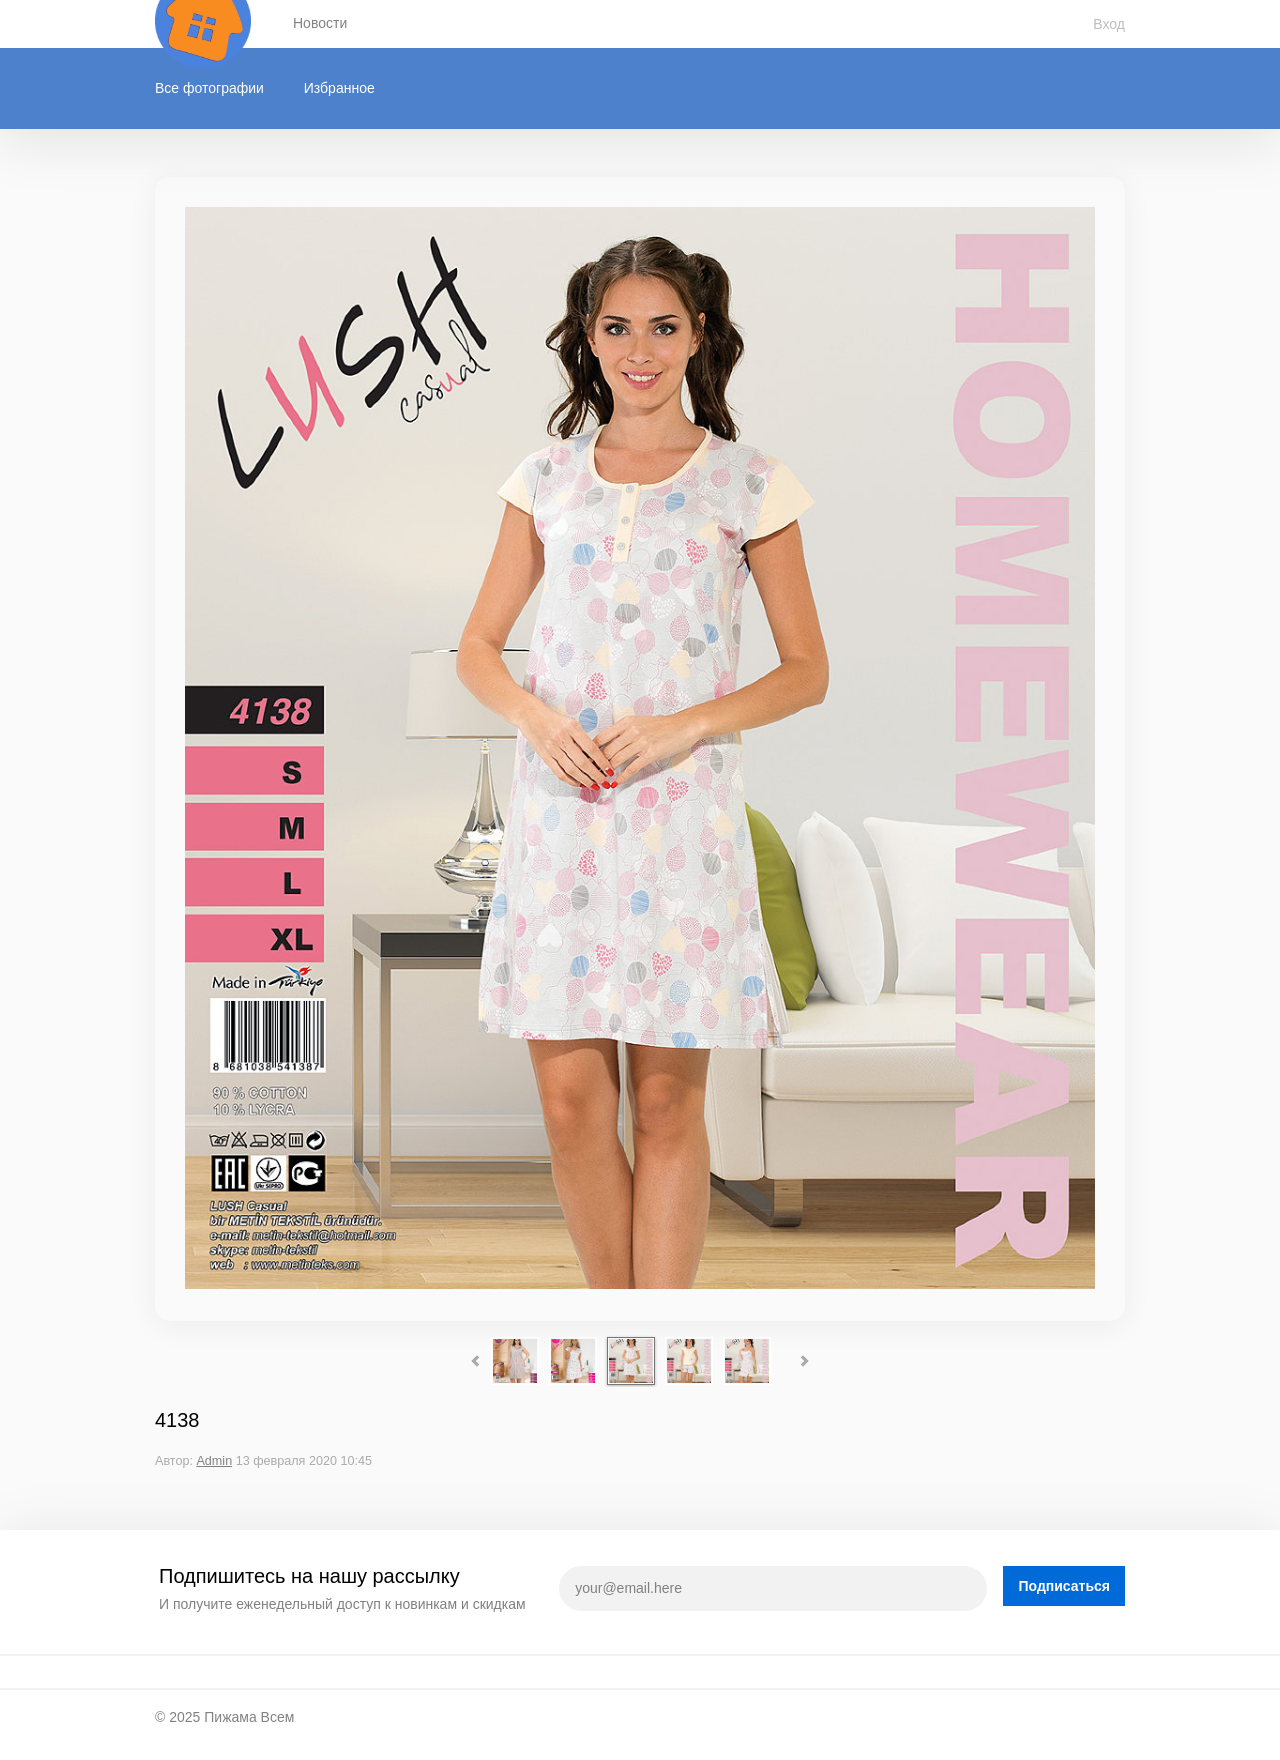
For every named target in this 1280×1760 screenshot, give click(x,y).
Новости (320, 23)
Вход (1109, 24)
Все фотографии (209, 88)
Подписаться (1064, 1586)
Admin (214, 1461)
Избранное (339, 88)
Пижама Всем (249, 1717)
